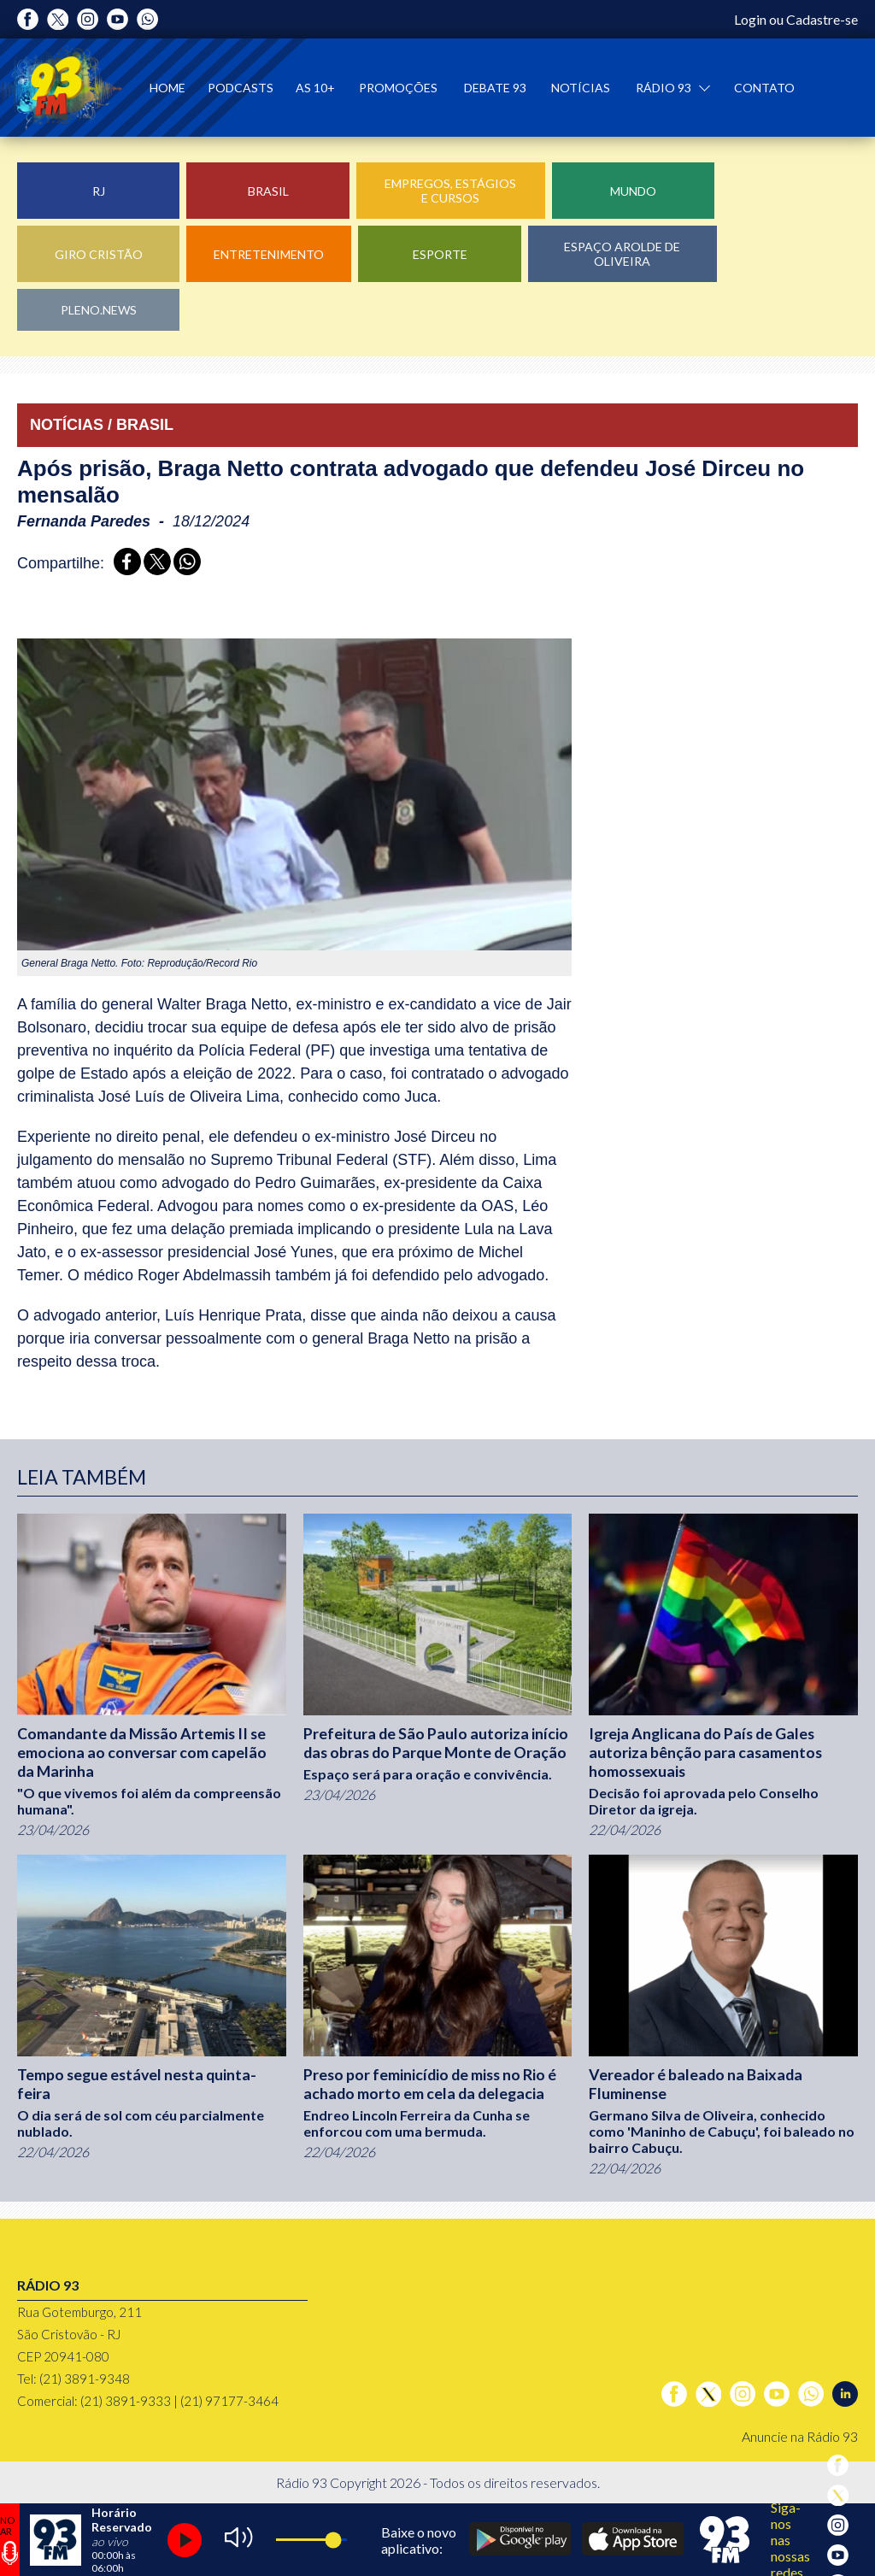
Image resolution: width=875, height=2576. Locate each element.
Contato (764, 87)
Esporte (440, 254)
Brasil (268, 191)
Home (167, 87)
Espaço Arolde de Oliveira (622, 253)
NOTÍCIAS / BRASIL (101, 424)
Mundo (633, 191)
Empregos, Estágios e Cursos (450, 190)
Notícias (580, 87)
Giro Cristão (99, 254)
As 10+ (315, 87)
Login (750, 19)
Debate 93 (495, 87)
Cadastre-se (822, 19)
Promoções (398, 87)
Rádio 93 (665, 87)
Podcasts (240, 87)
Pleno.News (99, 310)
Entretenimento (269, 254)
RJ (98, 191)
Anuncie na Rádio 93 (800, 2436)
